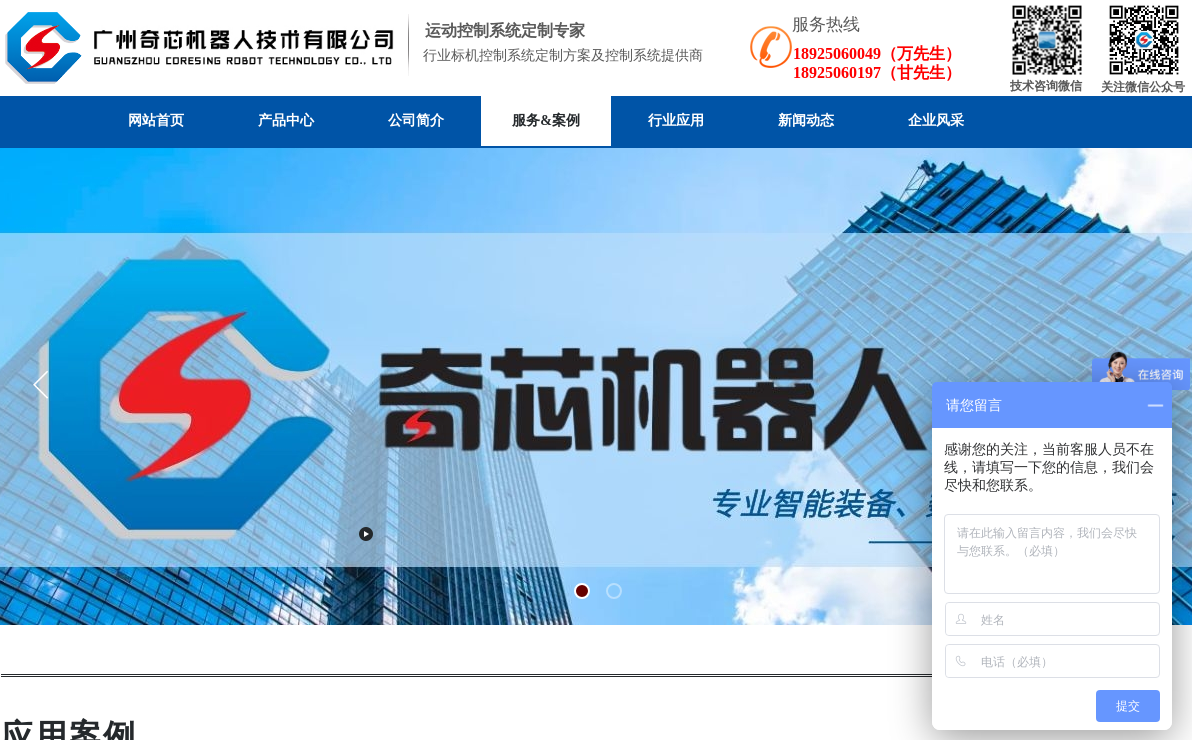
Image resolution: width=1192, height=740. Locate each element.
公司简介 (416, 120)
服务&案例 (546, 120)
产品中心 (286, 120)
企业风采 (936, 120)
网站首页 (156, 120)
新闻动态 (806, 120)
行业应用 (676, 120)
